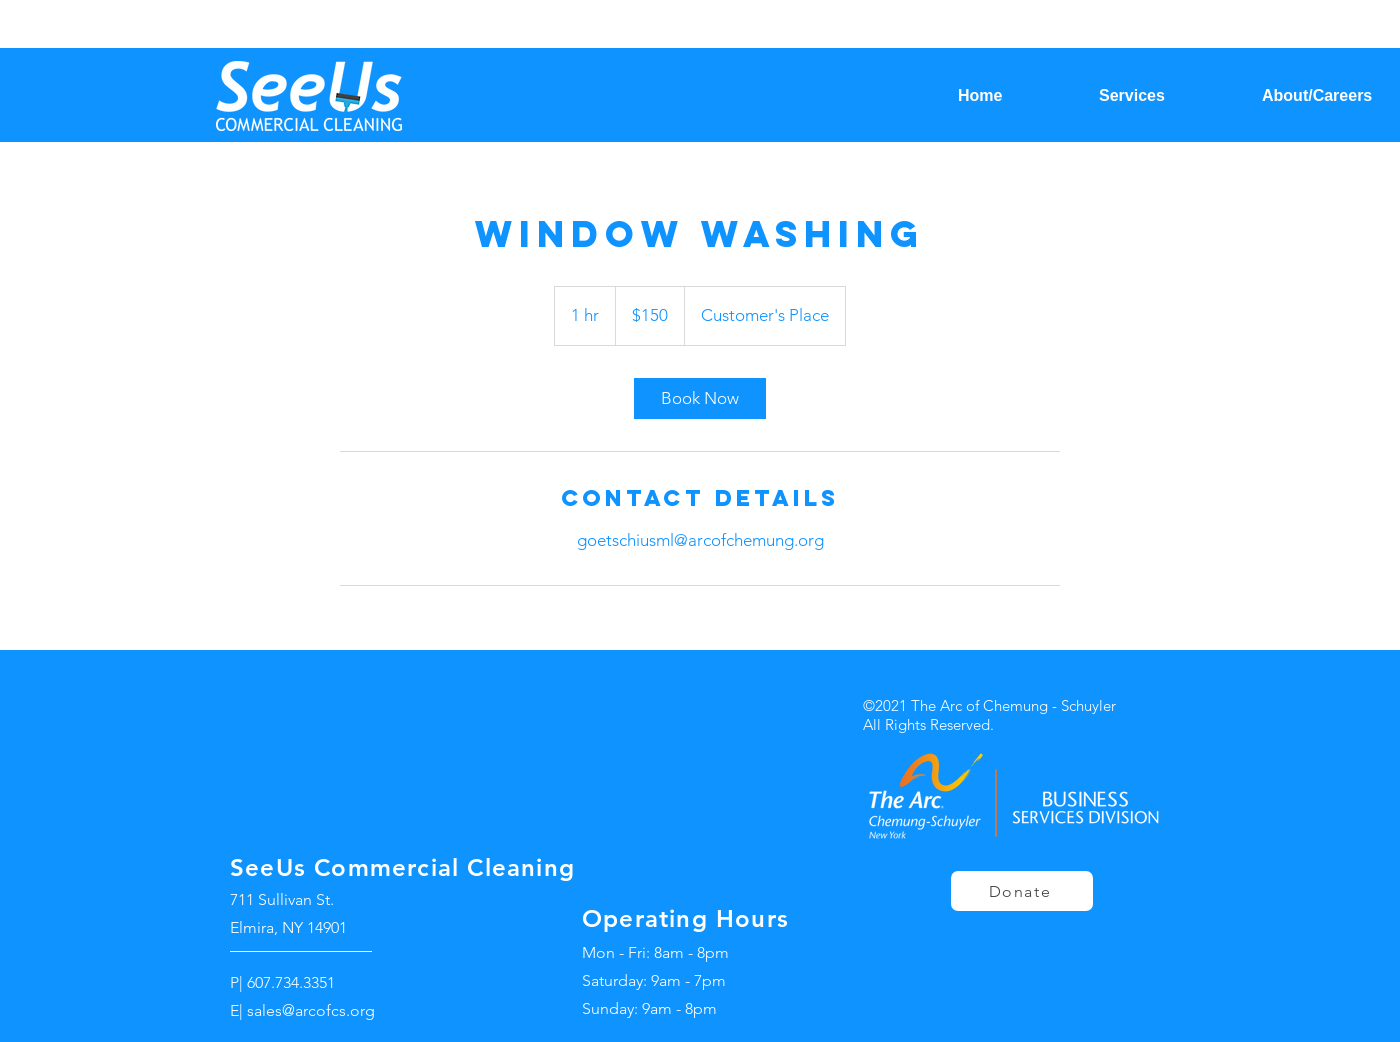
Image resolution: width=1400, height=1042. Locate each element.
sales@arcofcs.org (311, 1010)
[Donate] (1022, 891)
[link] (700, 398)
